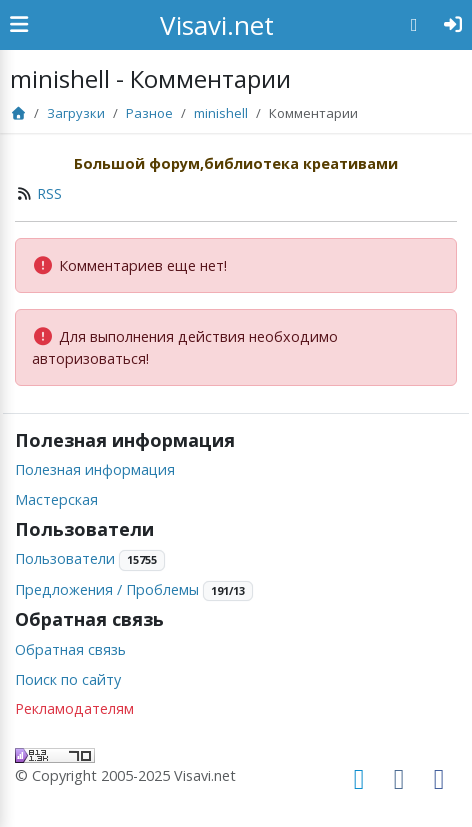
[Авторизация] (453, 25)
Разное (149, 113)
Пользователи (65, 558)
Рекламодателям (74, 708)
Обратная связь (70, 649)
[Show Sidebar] (19, 25)
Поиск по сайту (68, 679)
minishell (221, 113)
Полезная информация (95, 469)
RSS (49, 193)
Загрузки (76, 113)
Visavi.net (217, 25)
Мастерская (56, 499)
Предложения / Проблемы (107, 589)
